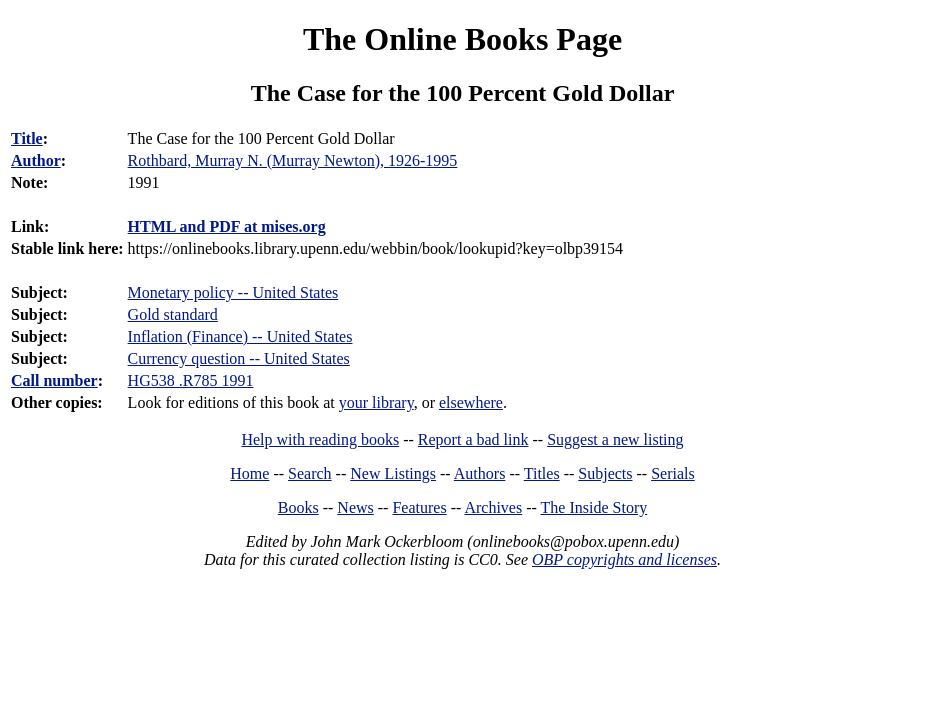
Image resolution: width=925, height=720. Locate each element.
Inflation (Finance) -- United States (240, 336)
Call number (54, 380)
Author (36, 160)
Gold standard (173, 314)
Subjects (605, 473)
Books (298, 507)
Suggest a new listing (615, 439)
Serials (673, 473)
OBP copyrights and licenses (624, 559)
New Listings (393, 473)
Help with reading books (320, 439)
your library (376, 402)
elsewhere (471, 402)
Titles (542, 473)
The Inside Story (594, 507)
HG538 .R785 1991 (191, 380)
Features (419, 507)
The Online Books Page (462, 39)
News (355, 507)
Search (310, 473)
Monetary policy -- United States (233, 292)
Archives (493, 507)
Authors (480, 473)
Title (27, 138)
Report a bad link (473, 439)
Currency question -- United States (239, 358)
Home (249, 473)
